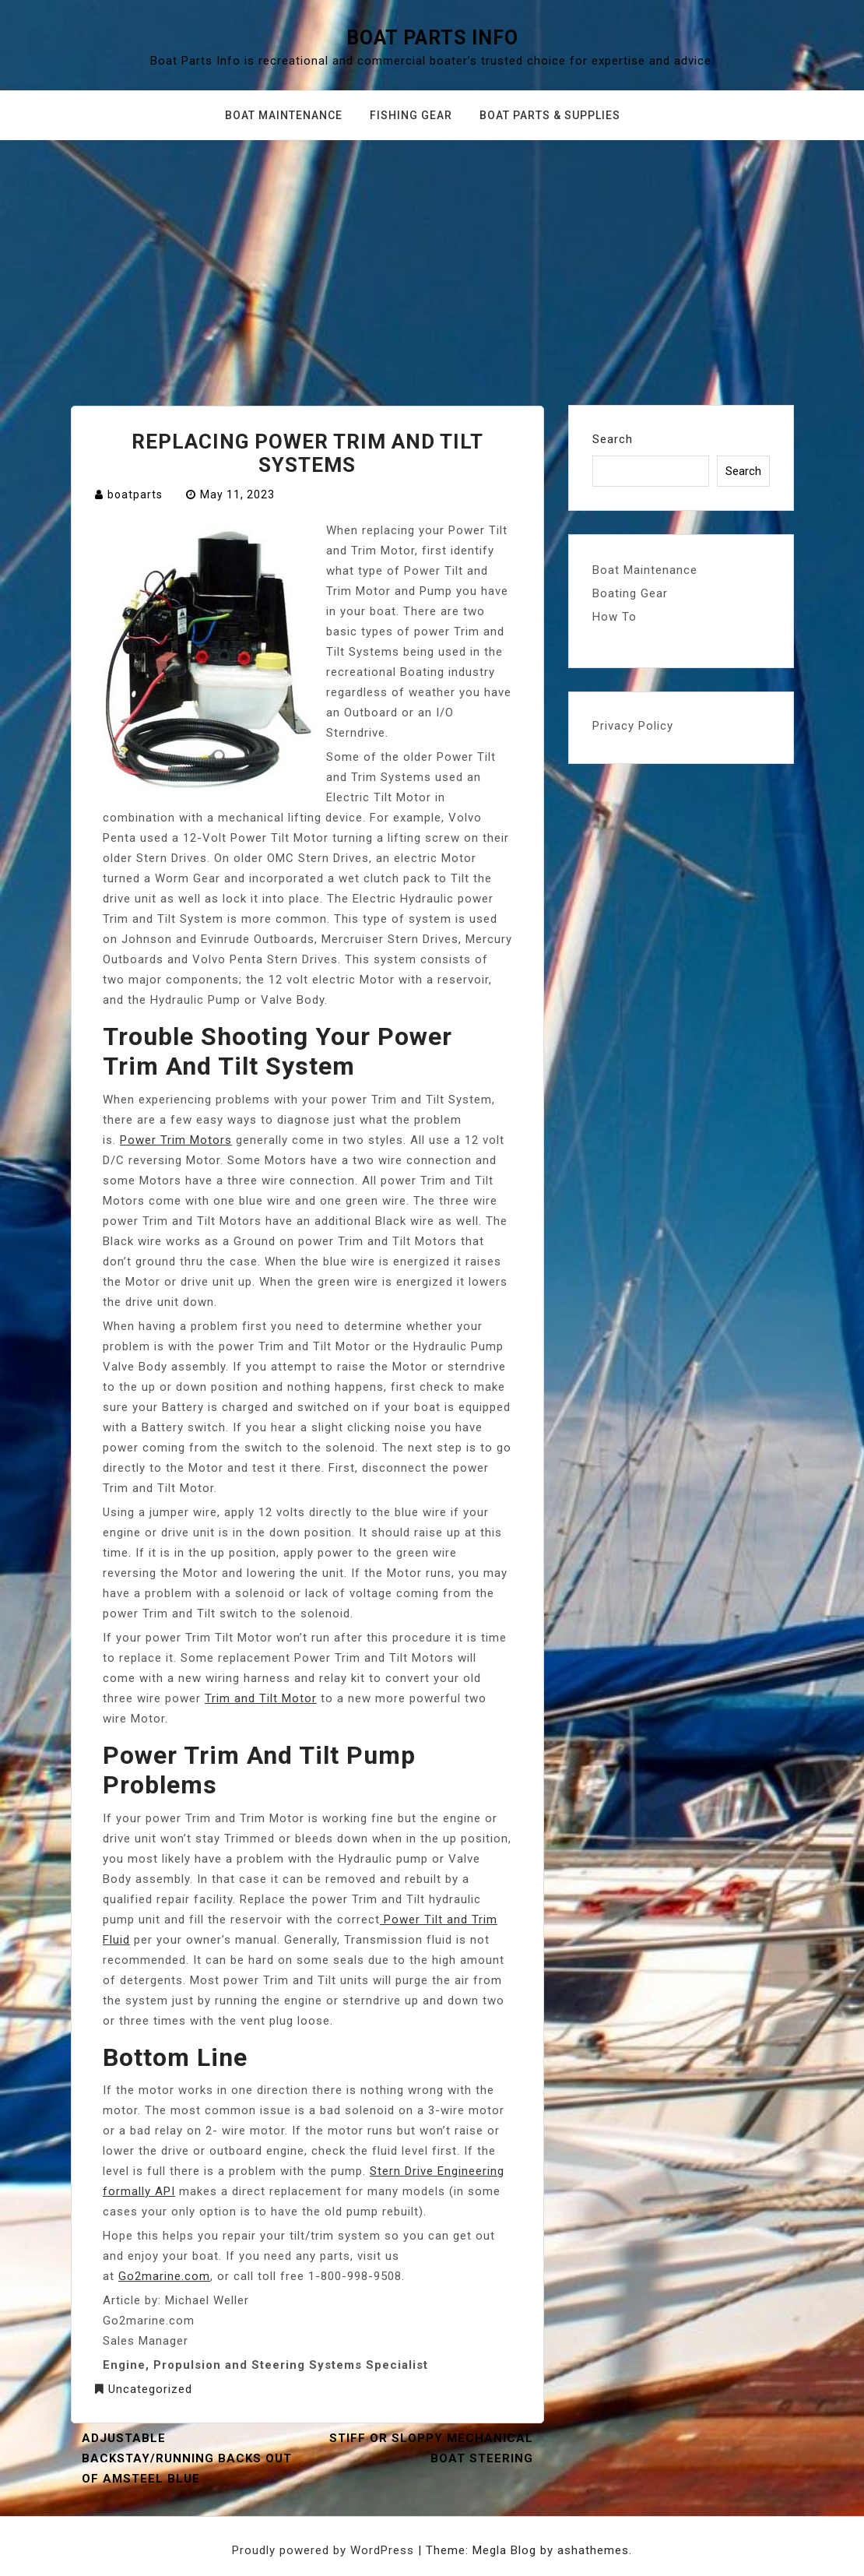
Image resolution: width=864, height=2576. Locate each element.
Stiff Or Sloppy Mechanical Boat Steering (431, 2448)
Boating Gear (630, 593)
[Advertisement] (432, 257)
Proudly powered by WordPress (325, 2550)
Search (612, 439)
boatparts (135, 494)
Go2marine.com (164, 2276)
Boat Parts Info (432, 37)
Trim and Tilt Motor (261, 1698)
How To (614, 617)
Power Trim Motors (176, 1140)
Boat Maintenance (283, 115)
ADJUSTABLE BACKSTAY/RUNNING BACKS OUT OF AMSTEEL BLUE (187, 2458)
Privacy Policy (632, 726)
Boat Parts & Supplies (549, 115)
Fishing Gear (411, 115)
